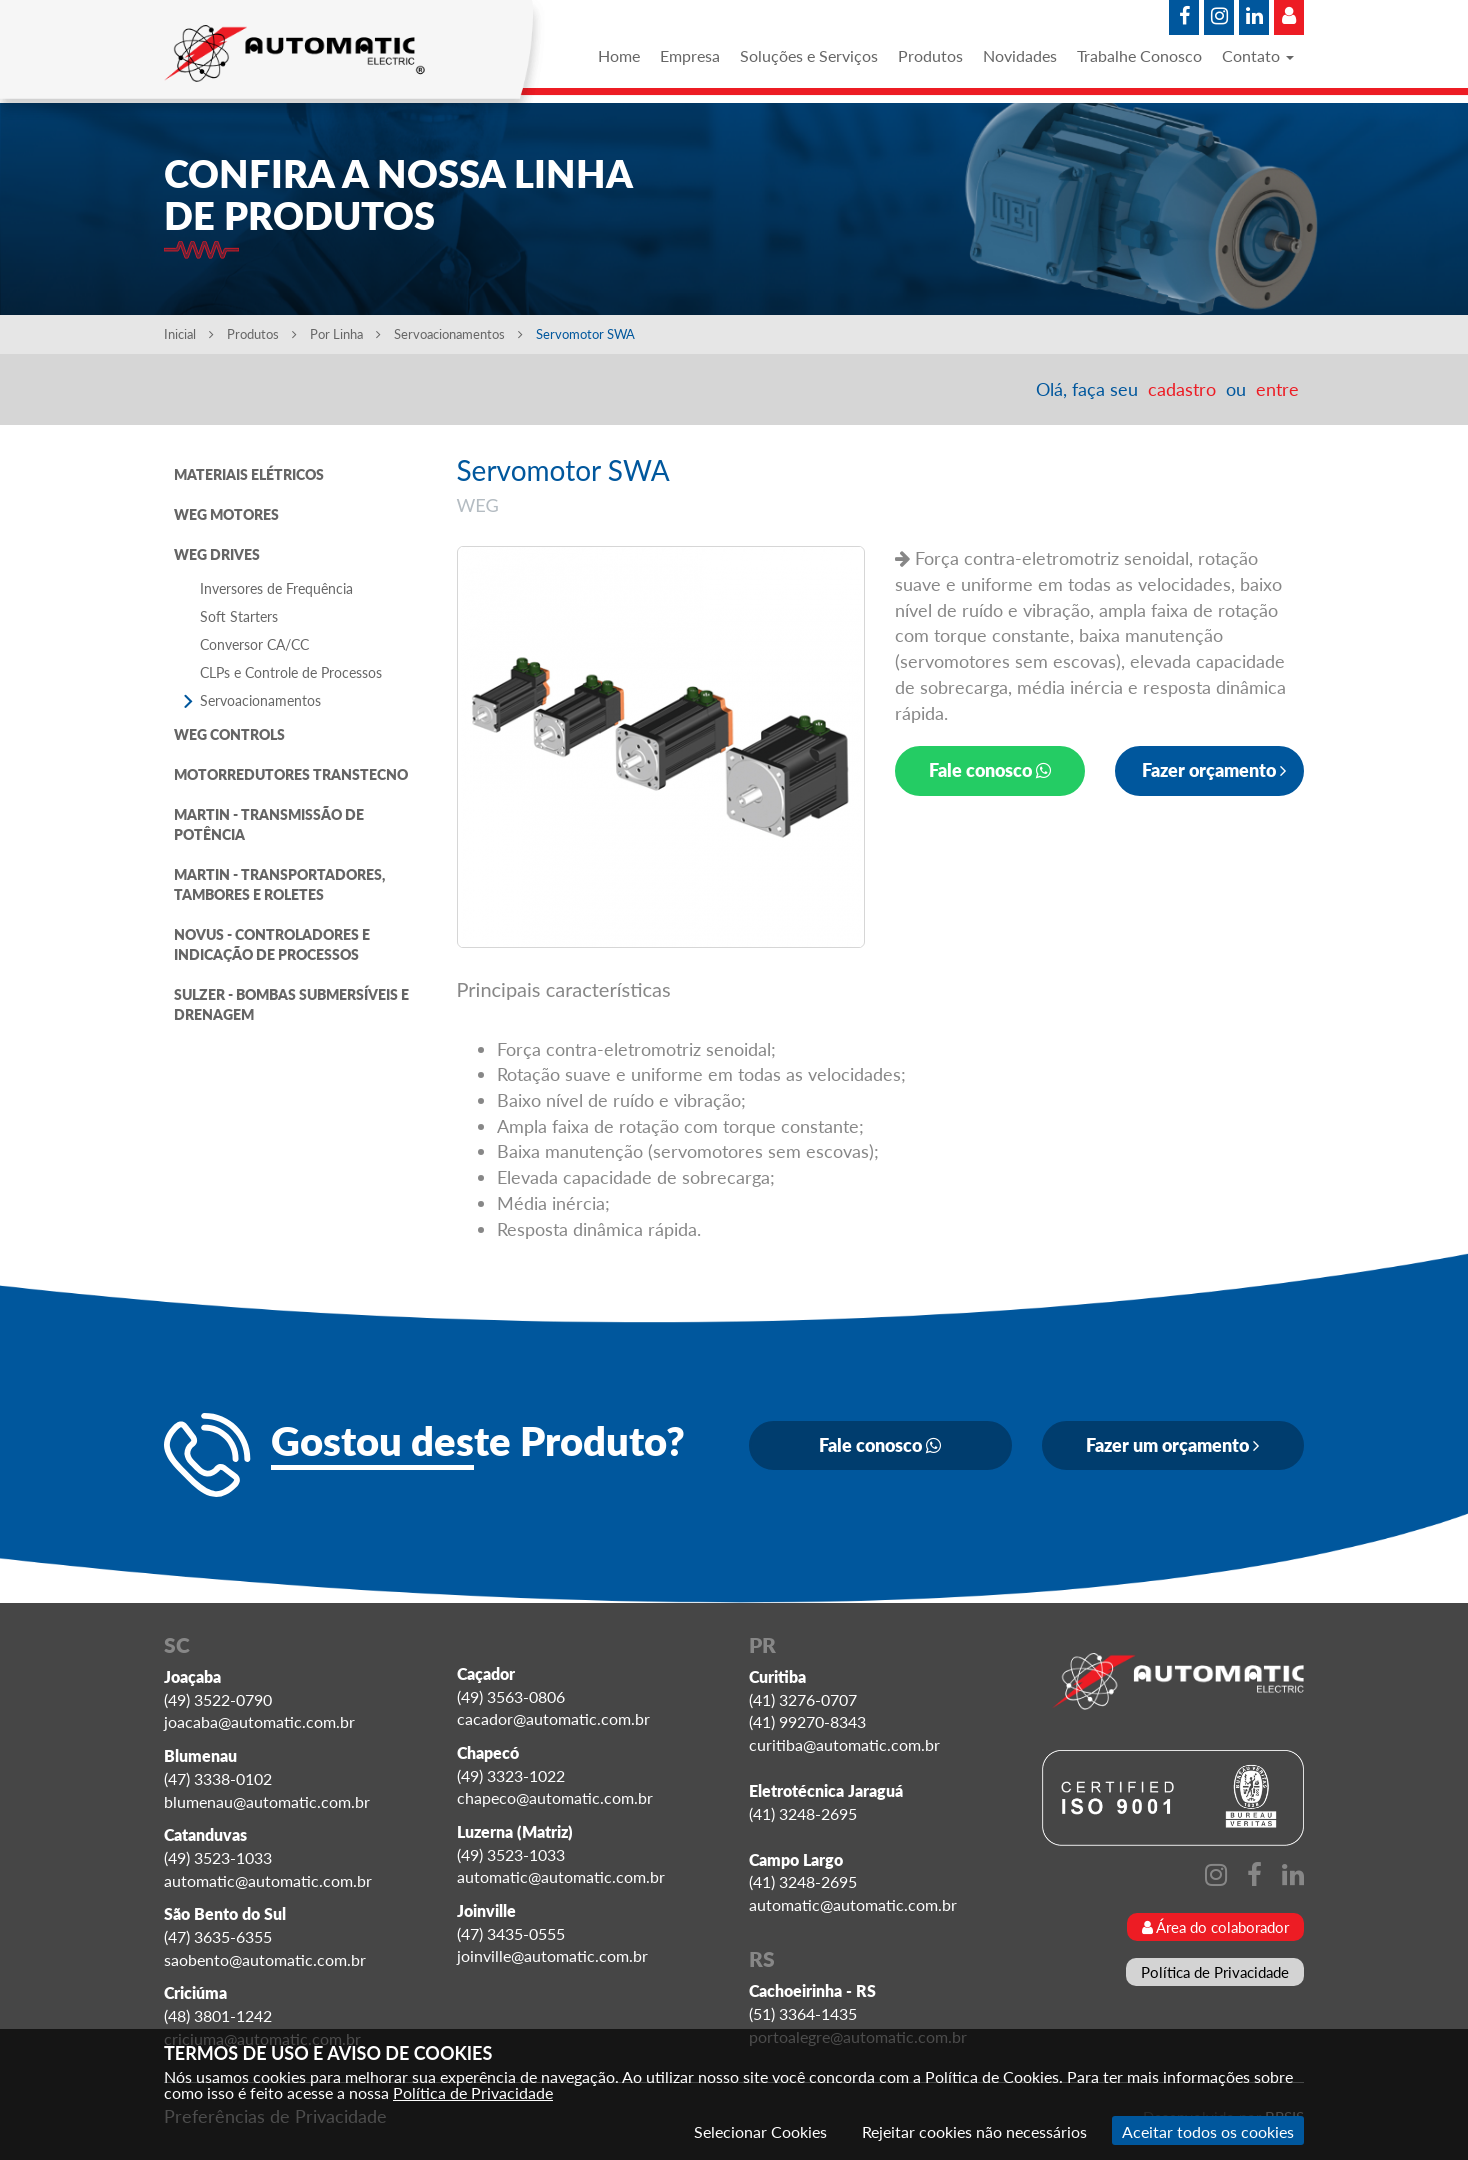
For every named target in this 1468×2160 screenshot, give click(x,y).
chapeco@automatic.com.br (555, 1797)
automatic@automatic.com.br (268, 1880)
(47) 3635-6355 (218, 1936)
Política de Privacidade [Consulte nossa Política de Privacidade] (473, 2092)
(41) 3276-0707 (803, 1699)
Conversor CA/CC (254, 644)
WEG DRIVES (217, 554)
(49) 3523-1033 (218, 1857)
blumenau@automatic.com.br (267, 1801)
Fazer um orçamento (1172, 1445)
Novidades (1020, 55)
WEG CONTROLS (229, 734)
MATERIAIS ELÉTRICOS (249, 474)
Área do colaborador (1215, 1927)
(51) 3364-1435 (803, 2013)
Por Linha (345, 334)
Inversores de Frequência (276, 588)
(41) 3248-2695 (803, 1813)
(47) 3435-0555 (511, 1933)
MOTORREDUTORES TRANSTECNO (291, 774)
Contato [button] (1258, 55)
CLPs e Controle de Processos (291, 672)
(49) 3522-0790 (218, 1699)
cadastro (1182, 389)
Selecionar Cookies (760, 2131)
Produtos (930, 55)
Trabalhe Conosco (1139, 55)
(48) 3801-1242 (218, 2015)
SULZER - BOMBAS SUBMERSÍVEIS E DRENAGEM (291, 1004)
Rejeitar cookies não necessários (974, 2131)
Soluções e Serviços (809, 55)
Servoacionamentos (460, 334)
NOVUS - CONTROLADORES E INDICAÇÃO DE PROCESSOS (272, 944)
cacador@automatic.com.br (553, 1718)
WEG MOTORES (226, 514)
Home (619, 55)
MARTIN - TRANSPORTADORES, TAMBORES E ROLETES (279, 884)
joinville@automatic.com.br (552, 1955)
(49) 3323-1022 (511, 1775)
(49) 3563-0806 (511, 1696)
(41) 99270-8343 (807, 1721)
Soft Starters (239, 616)
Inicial (189, 334)
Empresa (690, 55)
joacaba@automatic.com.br (259, 1721)
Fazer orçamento (1214, 770)
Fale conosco (990, 770)
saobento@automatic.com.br (265, 1959)
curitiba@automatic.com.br (844, 1744)
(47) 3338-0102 (218, 1778)
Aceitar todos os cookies (1208, 2131)
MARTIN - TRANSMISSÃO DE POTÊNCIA (269, 824)
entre (1277, 389)
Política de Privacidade (1215, 1972)
